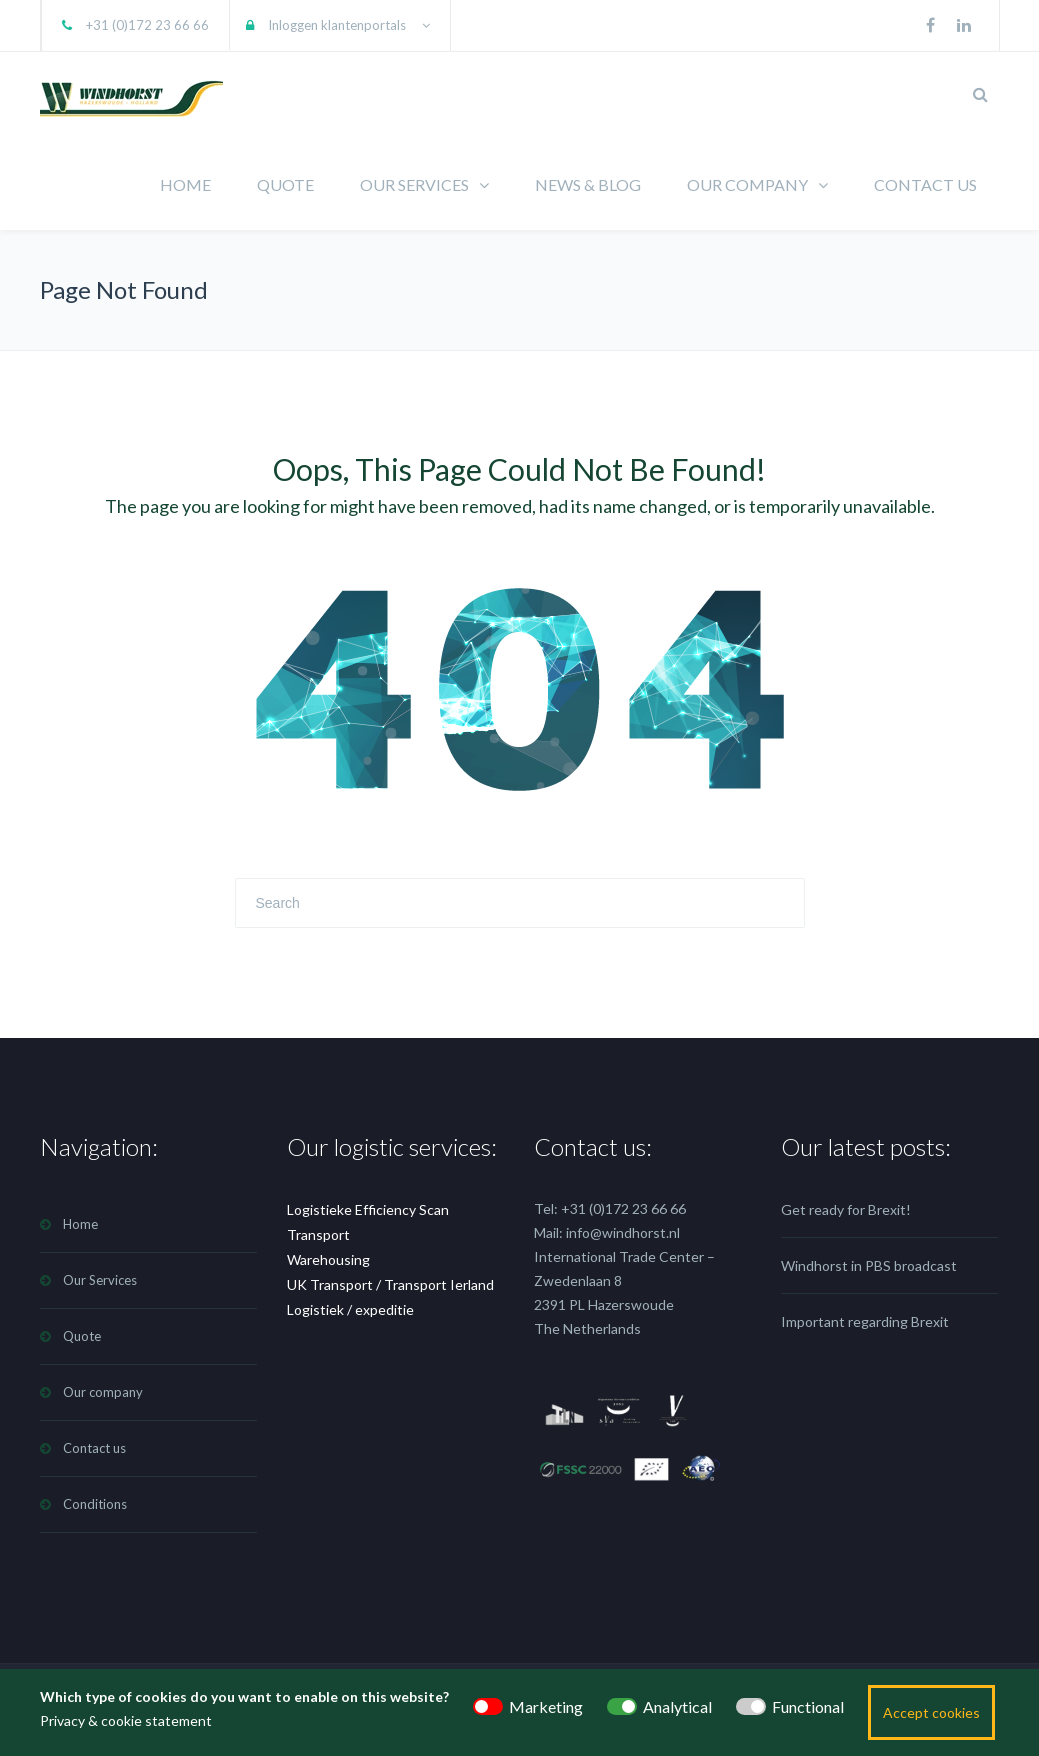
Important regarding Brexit (865, 1321)
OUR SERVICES (414, 184)
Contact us (94, 1448)
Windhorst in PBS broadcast (869, 1265)
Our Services (100, 1280)
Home (80, 1224)
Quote (82, 1336)
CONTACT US (925, 184)
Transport (318, 1234)
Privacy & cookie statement (126, 1720)
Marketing (546, 1706)
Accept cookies (931, 1712)
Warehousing (328, 1259)
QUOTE (285, 184)
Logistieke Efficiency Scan (368, 1209)
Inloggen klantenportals (337, 25)
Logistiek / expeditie (350, 1309)
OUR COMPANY (747, 184)
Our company (103, 1392)
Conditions (95, 1504)
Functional (808, 1706)
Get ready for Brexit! (846, 1209)
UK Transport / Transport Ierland (390, 1284)
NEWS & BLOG (588, 184)
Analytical (677, 1706)
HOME (185, 184)
